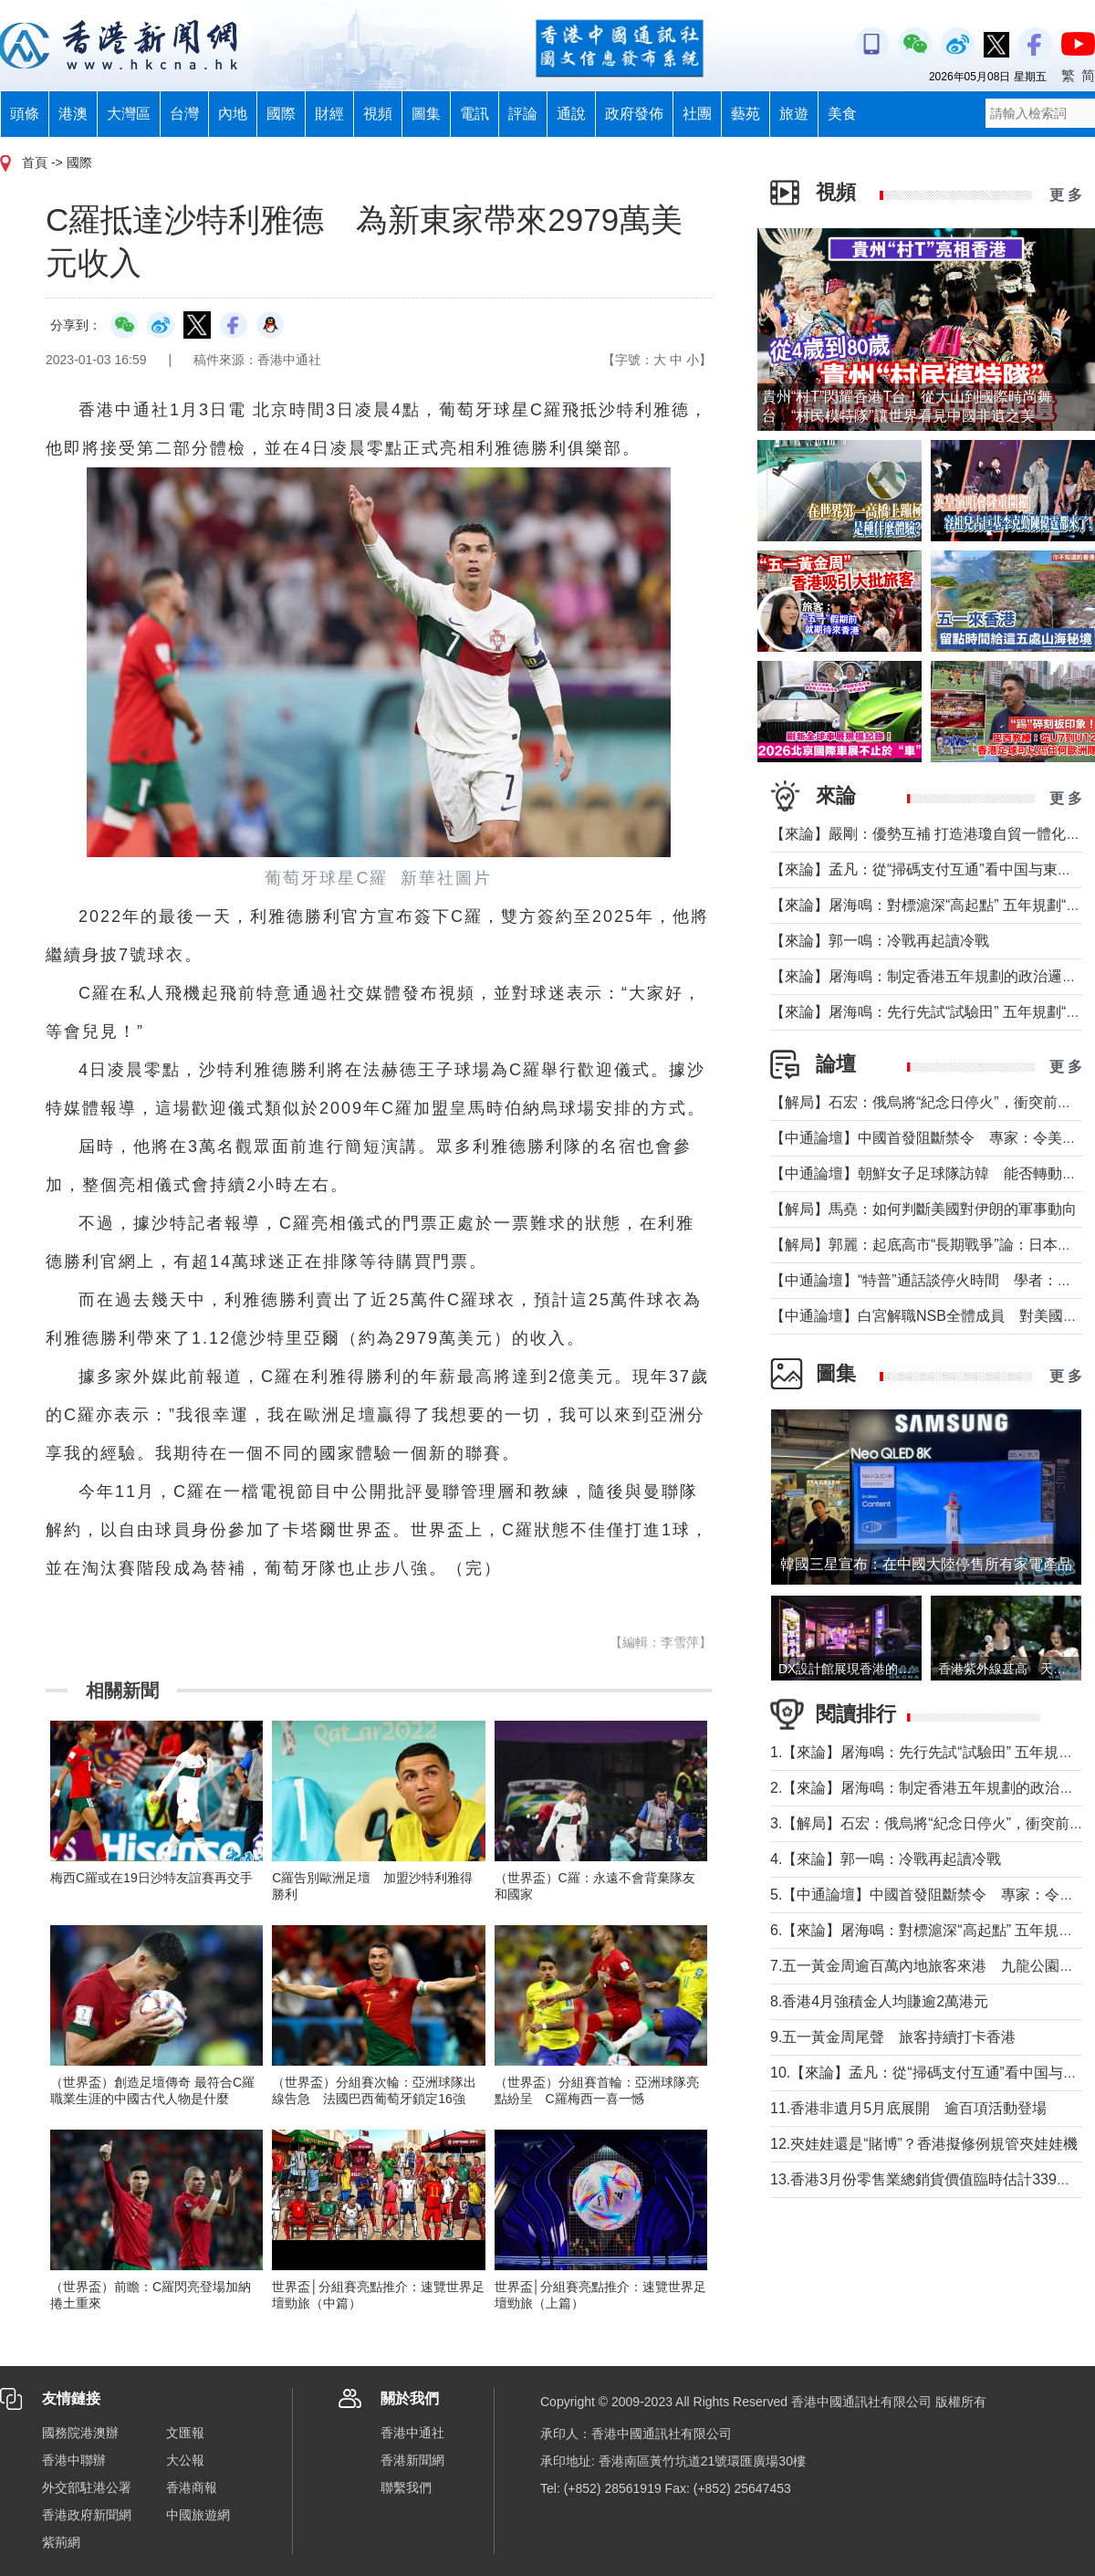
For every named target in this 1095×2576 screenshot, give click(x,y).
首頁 (34, 162)
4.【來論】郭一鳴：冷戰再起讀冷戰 (885, 1859)
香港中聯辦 (74, 2460)
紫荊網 (61, 2542)
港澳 (73, 113)
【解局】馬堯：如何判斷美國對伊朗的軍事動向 (923, 1209)
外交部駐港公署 (86, 2487)
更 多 (1065, 195)
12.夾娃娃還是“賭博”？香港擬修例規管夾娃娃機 (924, 2144)
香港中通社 (412, 2432)
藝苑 (745, 113)
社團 (697, 113)
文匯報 (185, 2432)
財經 (329, 113)
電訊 (474, 113)
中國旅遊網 (198, 2515)
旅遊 (793, 113)
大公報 (185, 2460)
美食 (842, 113)
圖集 (426, 113)
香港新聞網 (412, 2460)
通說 (571, 113)
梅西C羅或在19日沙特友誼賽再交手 (151, 1877)
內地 (232, 113)
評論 (522, 113)
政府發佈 (634, 113)
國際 (281, 113)
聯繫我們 (406, 2487)
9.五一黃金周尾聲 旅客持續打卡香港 (893, 2037)
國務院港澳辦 (80, 2432)
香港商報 (191, 2487)
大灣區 (129, 113)
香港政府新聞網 (86, 2515)
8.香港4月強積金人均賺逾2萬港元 (879, 2001)
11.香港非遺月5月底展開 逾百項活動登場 (908, 2108)
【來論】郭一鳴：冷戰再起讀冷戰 (879, 940)
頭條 (24, 113)
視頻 (377, 113)
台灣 (184, 113)
